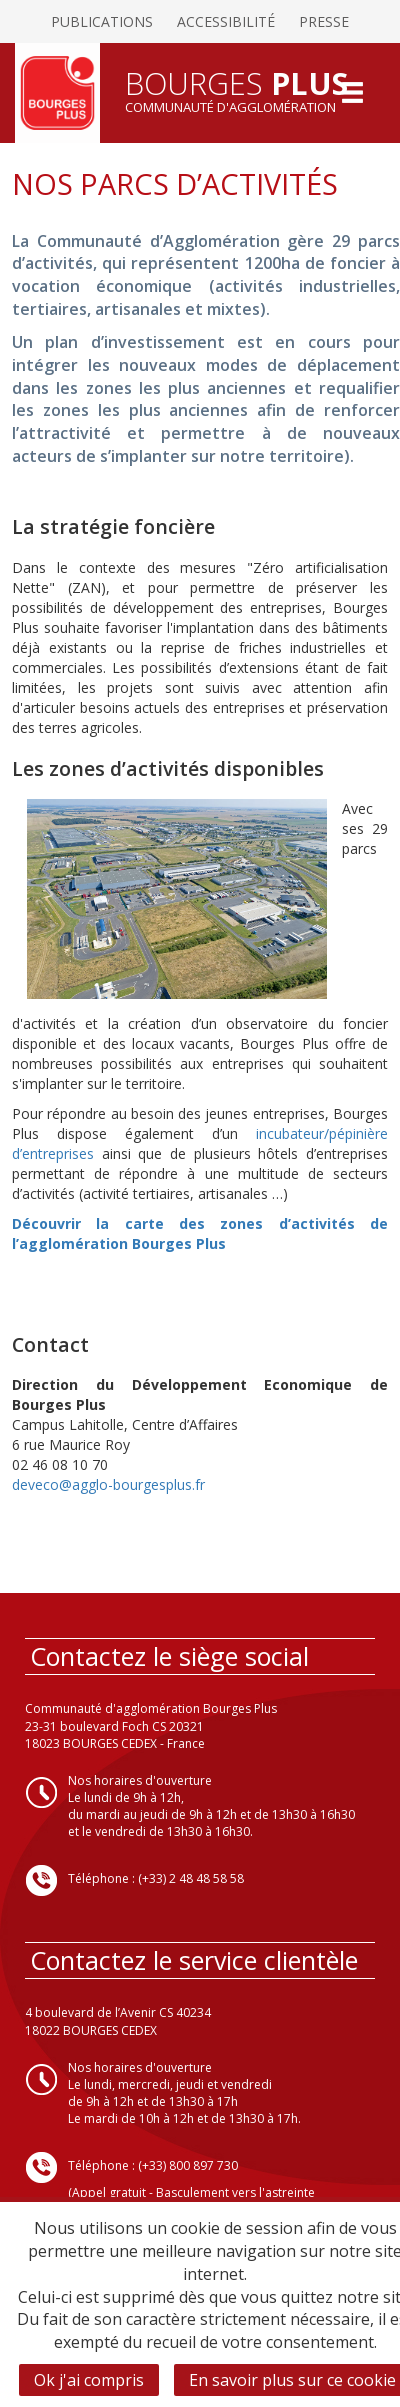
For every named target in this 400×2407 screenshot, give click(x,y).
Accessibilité (226, 21)
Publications (102, 21)
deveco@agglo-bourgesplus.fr (108, 1484)
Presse (324, 21)
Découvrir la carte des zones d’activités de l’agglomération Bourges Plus (200, 1233)
